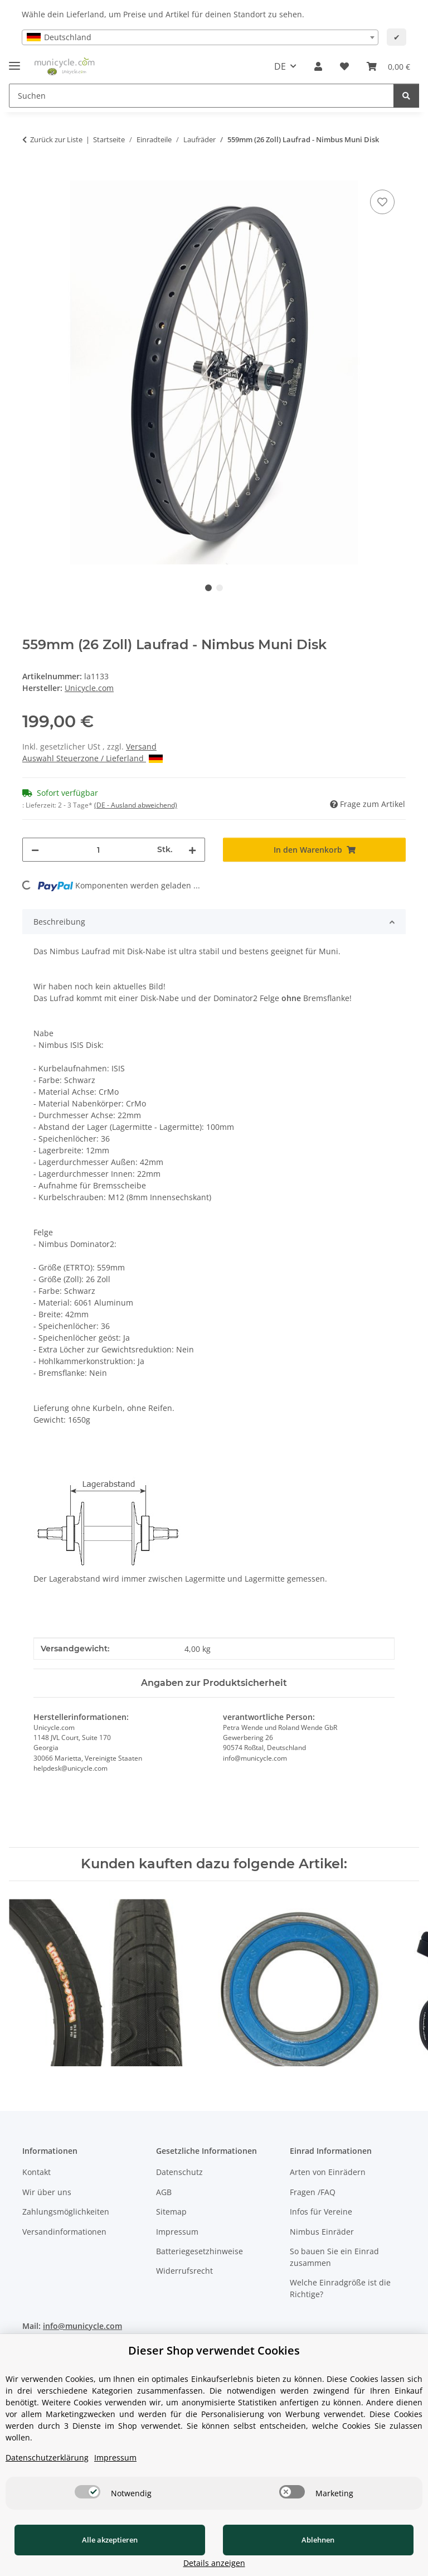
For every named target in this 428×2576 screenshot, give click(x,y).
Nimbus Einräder (322, 2231)
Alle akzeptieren (83, 2553)
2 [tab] (219, 587)
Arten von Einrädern (328, 2172)
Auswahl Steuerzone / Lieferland (92, 758)
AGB (164, 2192)
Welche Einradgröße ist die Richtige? (340, 2288)
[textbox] (200, 37)
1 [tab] (208, 587)
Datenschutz (179, 2172)
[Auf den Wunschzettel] (382, 202)
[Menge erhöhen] (192, 849)
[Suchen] (201, 96)
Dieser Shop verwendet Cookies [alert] (214, 2363)
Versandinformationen (64, 2231)
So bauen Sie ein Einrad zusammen (334, 2257)
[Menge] (98, 849)
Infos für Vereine (321, 2211)
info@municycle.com (82, 2326)
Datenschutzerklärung (47, 2471)
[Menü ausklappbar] (14, 61)
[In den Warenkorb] (31, 174)
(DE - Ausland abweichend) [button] (135, 805)
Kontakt (36, 2172)
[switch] (87, 2505)
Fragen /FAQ (312, 2192)
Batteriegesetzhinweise (199, 2251)
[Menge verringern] (35, 849)
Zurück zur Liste (56, 139)
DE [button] (280, 66)
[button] (318, 66)
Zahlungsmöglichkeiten (65, 2211)
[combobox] (200, 37)
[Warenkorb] (388, 66)
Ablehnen (238, 2553)
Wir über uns (46, 2192)
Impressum (177, 2231)
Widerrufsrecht (184, 2270)
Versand (141, 746)
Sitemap (171, 2211)
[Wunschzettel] (344, 66)
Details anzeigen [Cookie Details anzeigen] (370, 2563)
